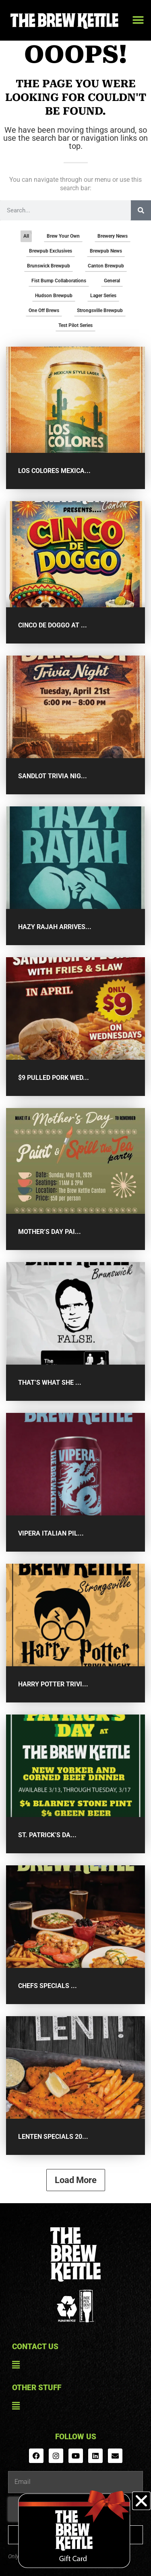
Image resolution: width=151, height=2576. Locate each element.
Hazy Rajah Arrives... (54, 927)
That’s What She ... (49, 1382)
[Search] (141, 210)
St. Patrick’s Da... (47, 1835)
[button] (138, 20)
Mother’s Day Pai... (49, 1232)
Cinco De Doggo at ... (52, 625)
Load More (76, 2180)
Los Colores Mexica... (54, 471)
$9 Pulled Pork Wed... (53, 1077)
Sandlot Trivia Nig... (52, 776)
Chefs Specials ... (47, 1986)
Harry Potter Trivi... (53, 1684)
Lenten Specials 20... (53, 2136)
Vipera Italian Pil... (51, 1533)
